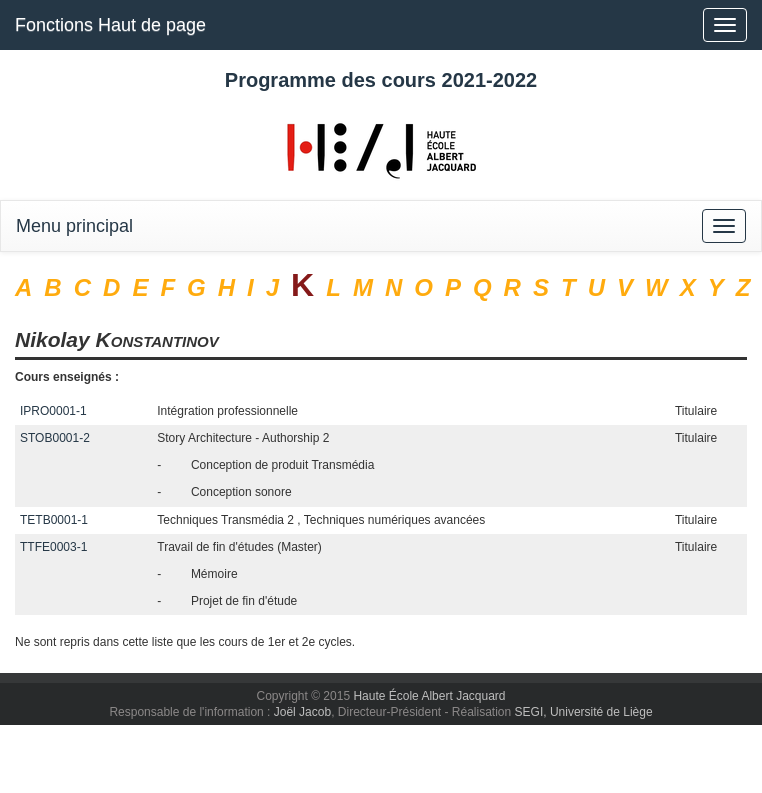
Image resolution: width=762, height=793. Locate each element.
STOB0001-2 (55, 438)
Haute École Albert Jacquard (429, 696)
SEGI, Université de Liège (584, 712)
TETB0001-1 (54, 520)
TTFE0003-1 (53, 547)
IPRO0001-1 (53, 411)
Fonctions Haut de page (110, 25)
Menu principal (74, 226)
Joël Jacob (302, 712)
